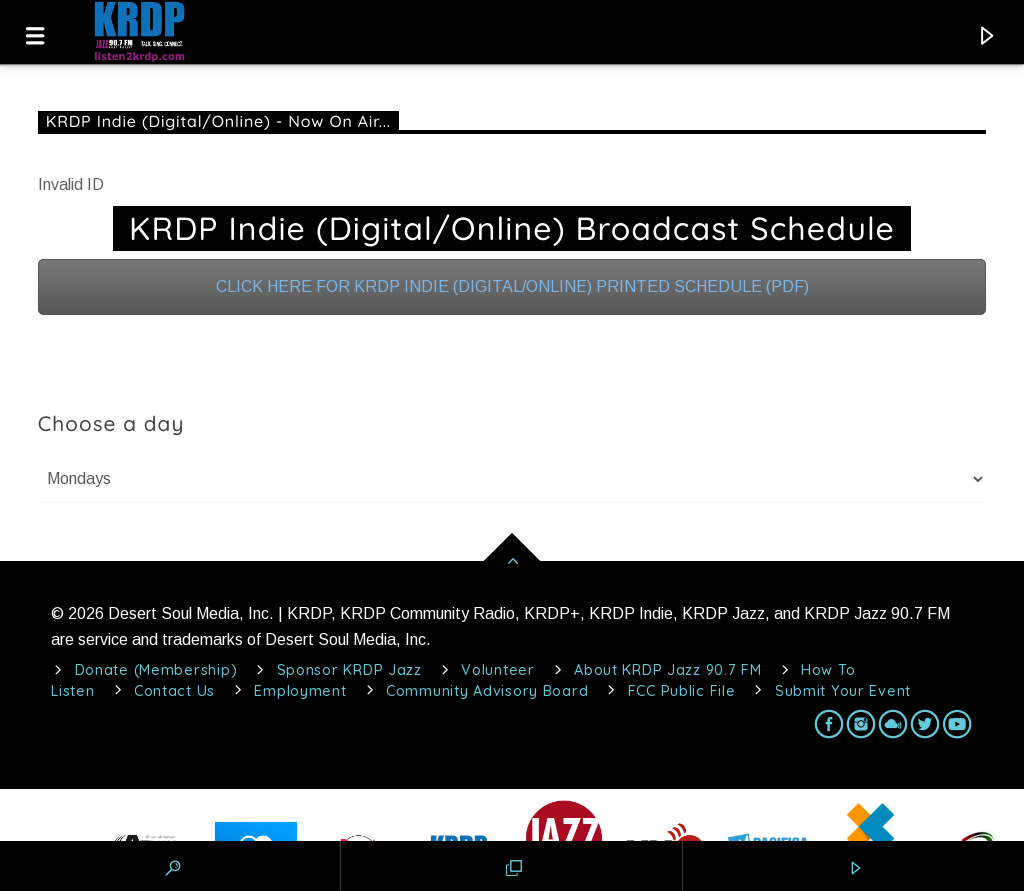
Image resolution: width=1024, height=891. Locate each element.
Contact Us (174, 691)
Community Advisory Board (487, 691)
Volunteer (497, 670)
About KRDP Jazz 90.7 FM (668, 670)
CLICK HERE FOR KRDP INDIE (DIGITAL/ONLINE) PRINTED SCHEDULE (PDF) (512, 286)
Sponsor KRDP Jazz (349, 670)
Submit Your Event (843, 691)
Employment (300, 691)
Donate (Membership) (156, 670)
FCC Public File (682, 691)
